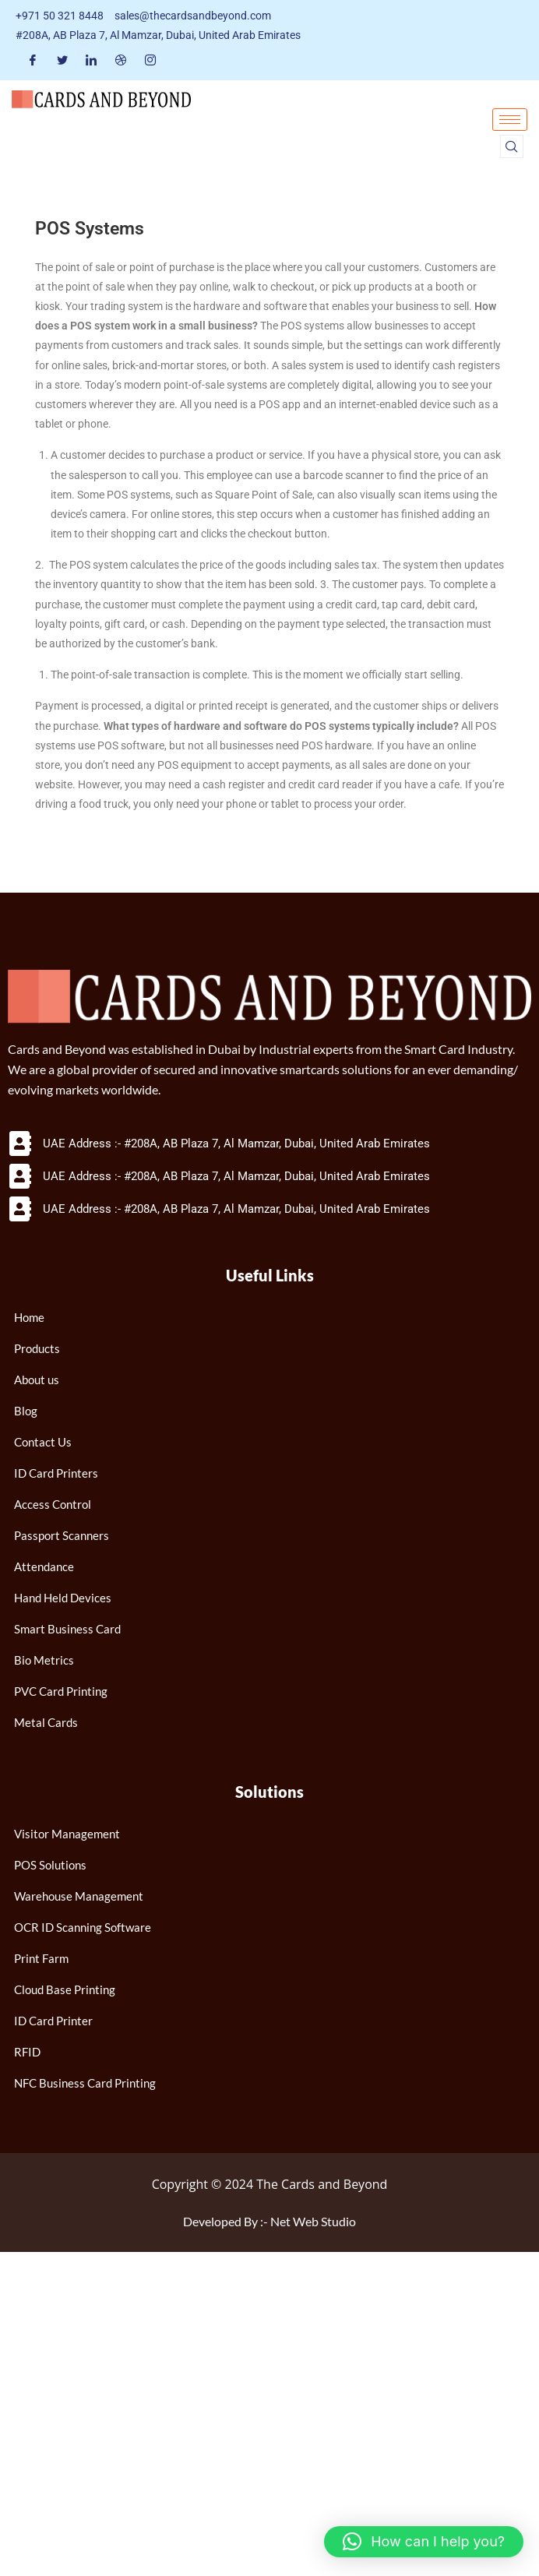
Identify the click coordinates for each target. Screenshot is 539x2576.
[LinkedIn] (91, 59)
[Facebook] (32, 59)
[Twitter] (62, 59)
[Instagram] (150, 59)
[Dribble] (120, 59)
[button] (423, 2541)
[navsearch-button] (511, 146)
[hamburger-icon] (509, 119)
